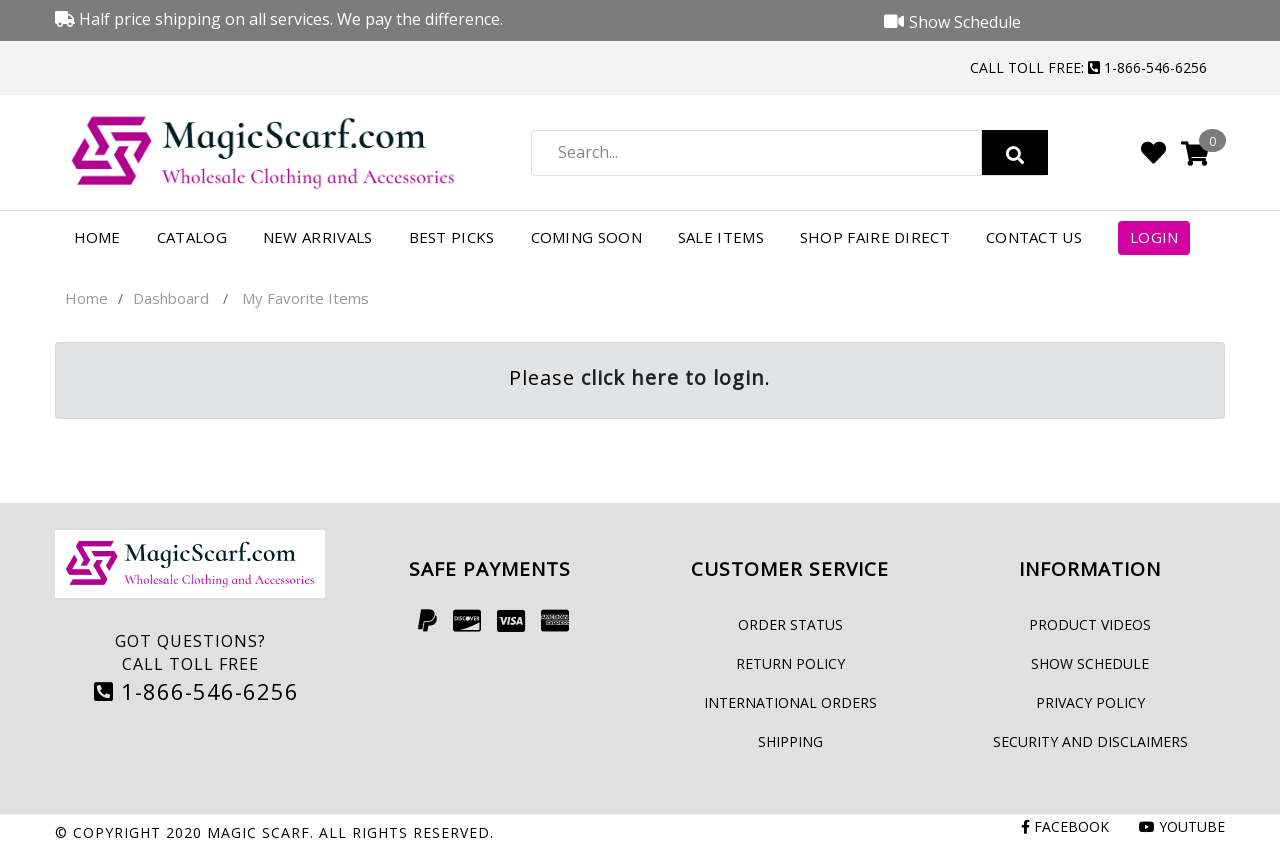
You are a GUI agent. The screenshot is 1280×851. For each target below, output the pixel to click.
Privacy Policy (1090, 702)
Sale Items (721, 237)
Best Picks (452, 237)
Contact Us (1034, 237)
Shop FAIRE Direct (875, 237)
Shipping (790, 741)
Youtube (1182, 826)
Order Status (790, 624)
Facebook (1065, 826)
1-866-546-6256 (196, 691)
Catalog (192, 237)
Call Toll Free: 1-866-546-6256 (1088, 67)
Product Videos (1090, 624)
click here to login (673, 377)
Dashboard (171, 298)
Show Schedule (1090, 663)
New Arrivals (318, 237)
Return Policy (790, 663)
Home (97, 237)
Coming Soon (586, 237)
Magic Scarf (258, 832)
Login (1154, 237)
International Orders (790, 702)
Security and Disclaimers (1090, 741)
